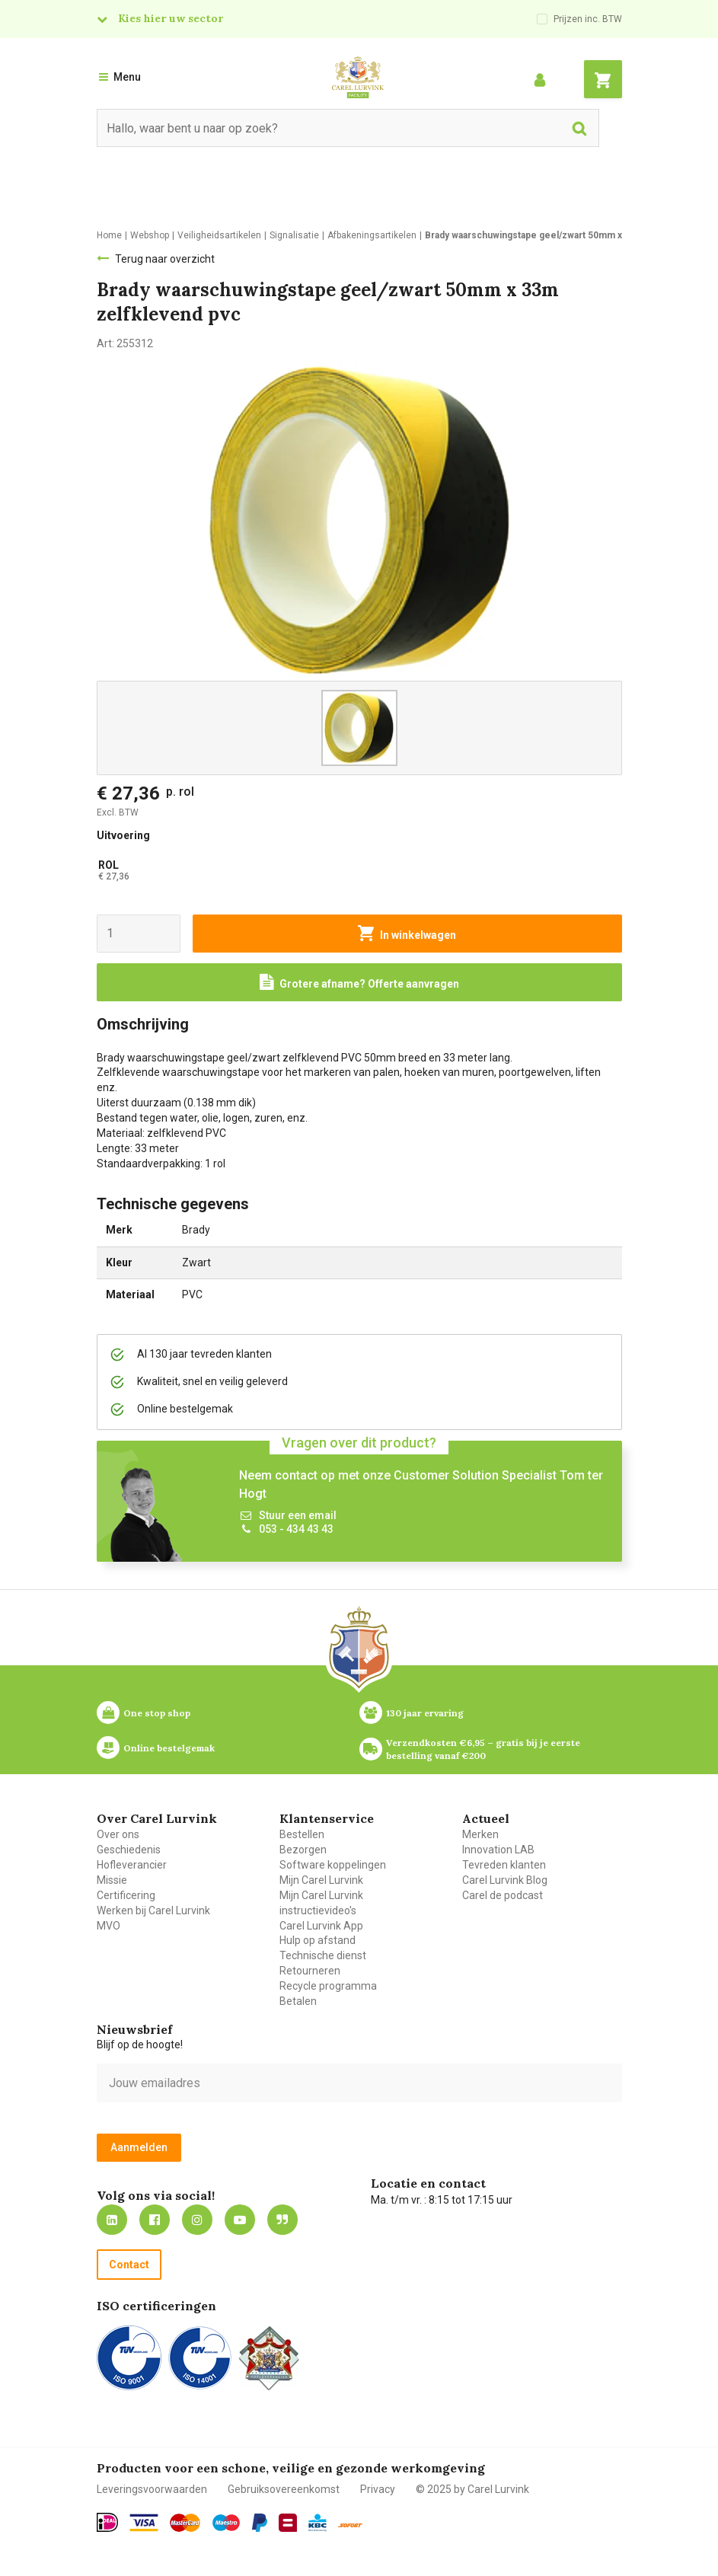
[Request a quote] (359, 982)
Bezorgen (303, 1849)
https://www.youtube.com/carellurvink (240, 2219)
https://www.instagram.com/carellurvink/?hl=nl (197, 2219)
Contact (129, 2264)
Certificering (126, 1895)
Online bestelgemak (169, 1748)
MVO (108, 1926)
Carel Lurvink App (321, 1926)
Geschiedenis (129, 1849)
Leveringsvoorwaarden (152, 2489)
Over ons (118, 1834)
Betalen (298, 2001)
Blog (282, 2219)
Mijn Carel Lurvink (321, 1880)
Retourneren (309, 1971)
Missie (112, 1880)
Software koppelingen (332, 1865)
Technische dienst (322, 1955)
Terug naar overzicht (165, 259)
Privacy (377, 2489)
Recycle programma (328, 1986)
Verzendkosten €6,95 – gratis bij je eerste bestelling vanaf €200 (484, 1749)
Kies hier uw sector (170, 18)
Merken (480, 1834)
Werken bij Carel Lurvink (153, 1910)
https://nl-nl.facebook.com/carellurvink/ (154, 2219)
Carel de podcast (502, 1895)
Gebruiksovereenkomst (284, 2489)
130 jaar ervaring (425, 1713)
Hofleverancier (132, 1865)
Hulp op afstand (317, 1940)
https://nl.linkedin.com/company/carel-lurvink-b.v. (112, 2219)
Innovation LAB (498, 1849)
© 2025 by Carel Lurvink (472, 2489)
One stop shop (156, 1713)
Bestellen (301, 1834)
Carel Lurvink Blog (504, 1880)
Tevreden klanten (504, 1865)
